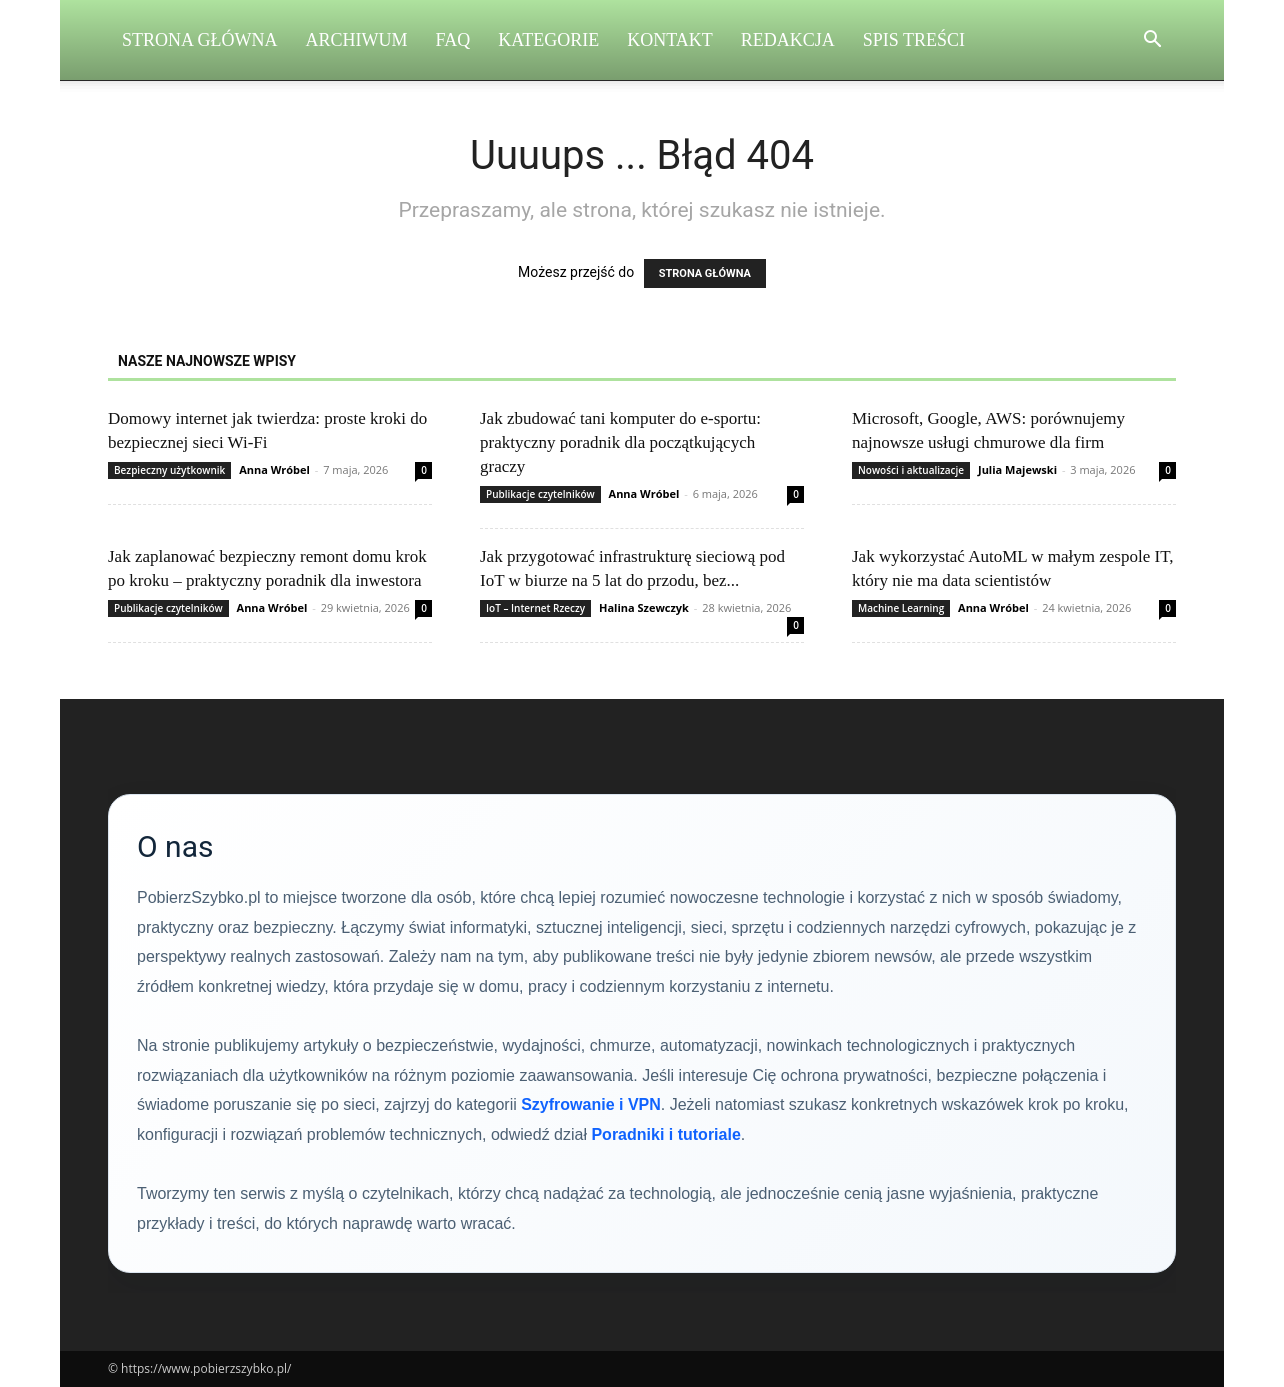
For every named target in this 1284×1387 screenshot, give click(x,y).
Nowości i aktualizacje (911, 470)
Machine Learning (901, 608)
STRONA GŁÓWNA (705, 273)
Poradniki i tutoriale (665, 1134)
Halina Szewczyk (644, 607)
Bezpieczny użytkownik (169, 470)
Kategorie (548, 40)
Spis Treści (914, 40)
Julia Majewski (1017, 469)
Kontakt (670, 40)
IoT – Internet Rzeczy (535, 608)
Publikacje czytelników (540, 494)
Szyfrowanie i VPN (591, 1104)
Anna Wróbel (274, 469)
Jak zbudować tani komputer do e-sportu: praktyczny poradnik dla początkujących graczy (620, 442)
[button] (1152, 41)
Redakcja (788, 40)
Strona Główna (200, 40)
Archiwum (357, 40)
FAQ (453, 40)
